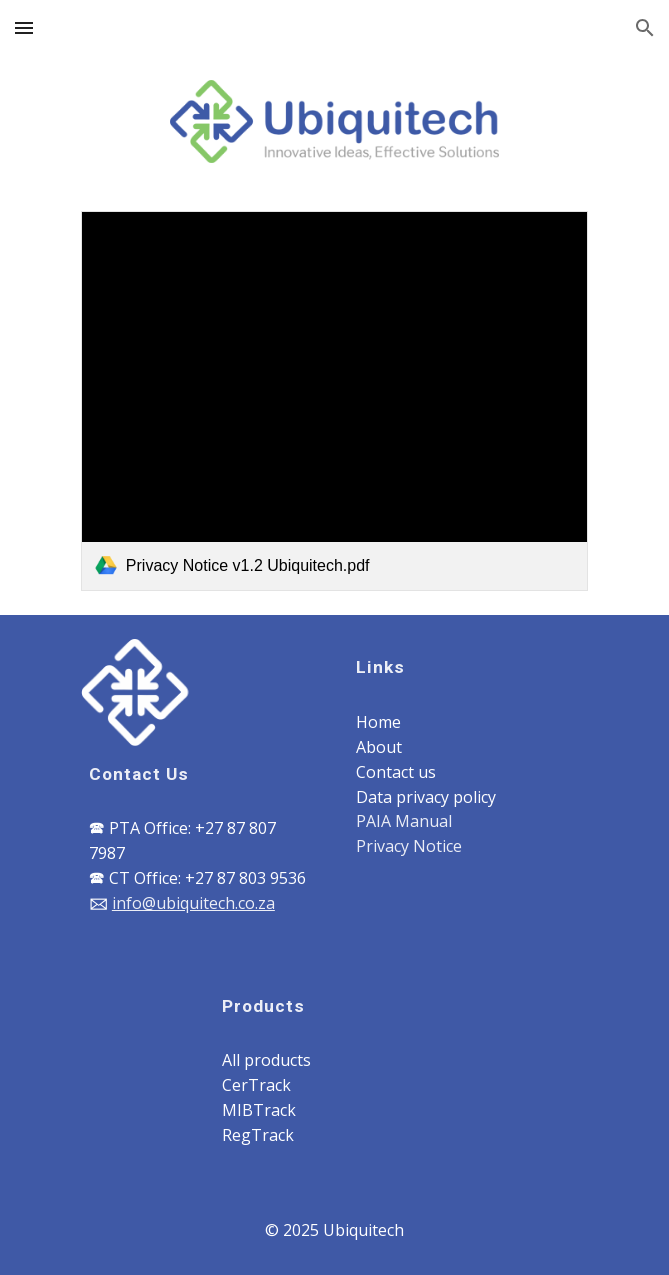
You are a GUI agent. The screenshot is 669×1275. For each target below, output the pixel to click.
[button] (24, 27)
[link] (334, 401)
